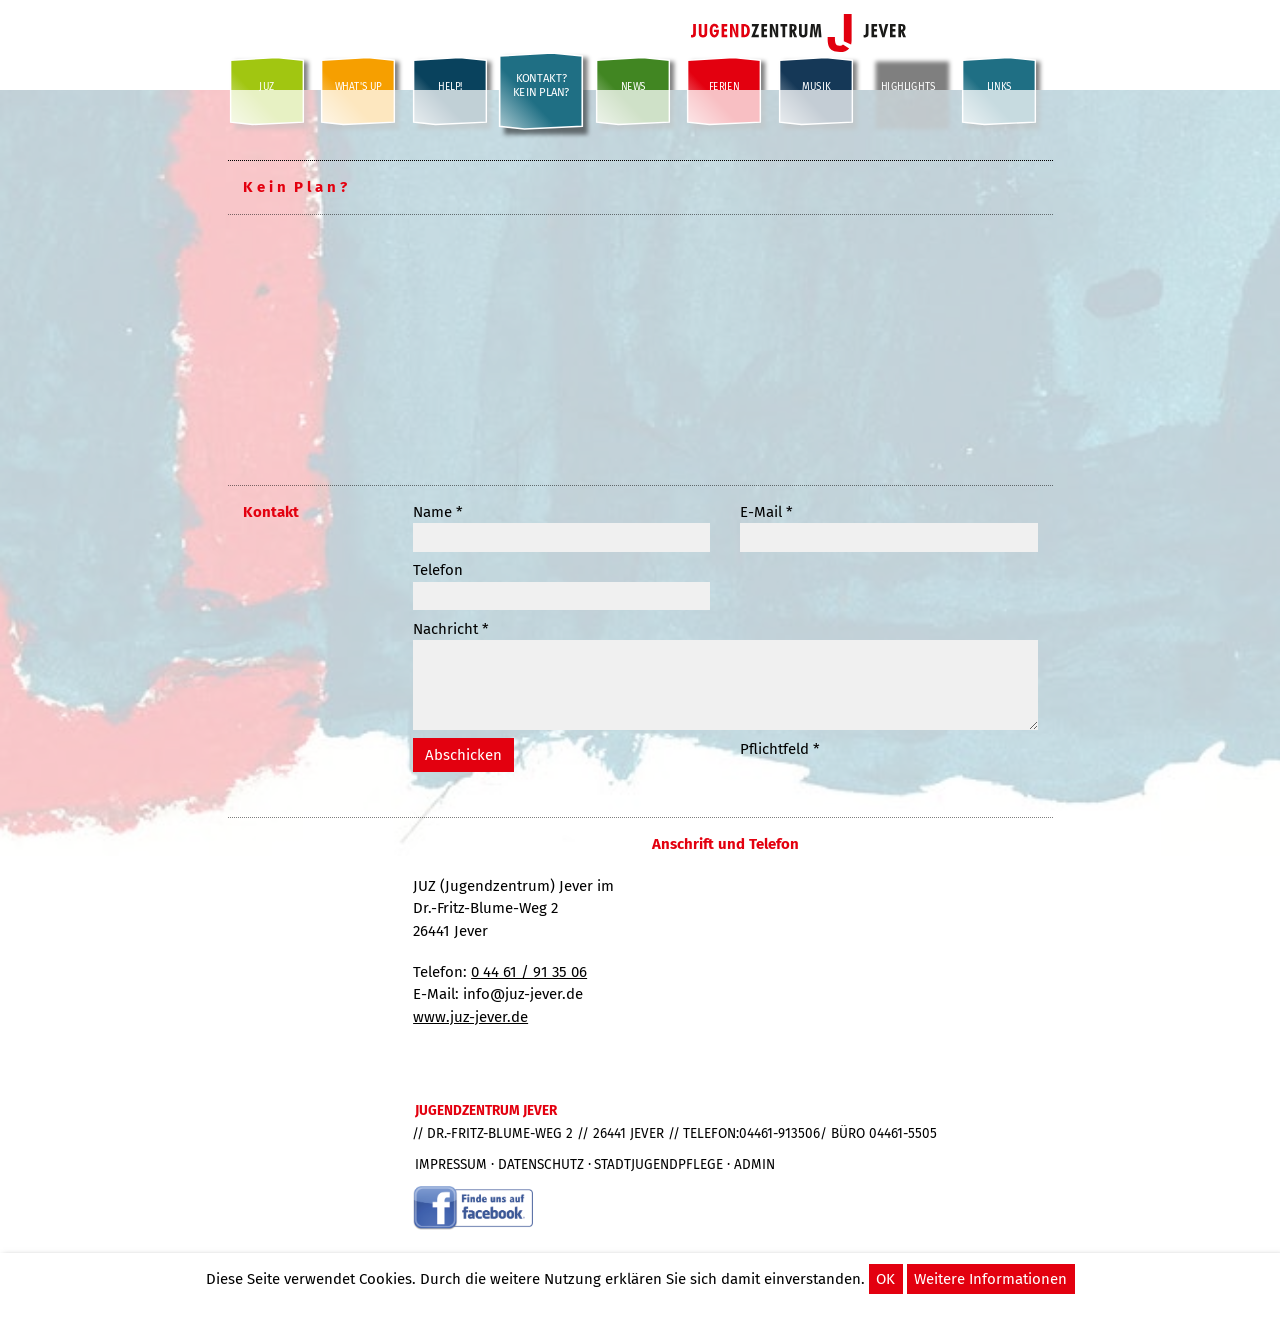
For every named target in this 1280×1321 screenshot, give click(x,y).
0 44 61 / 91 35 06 (529, 972)
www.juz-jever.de (470, 1017)
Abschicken (463, 755)
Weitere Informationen (990, 1279)
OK (885, 1279)
